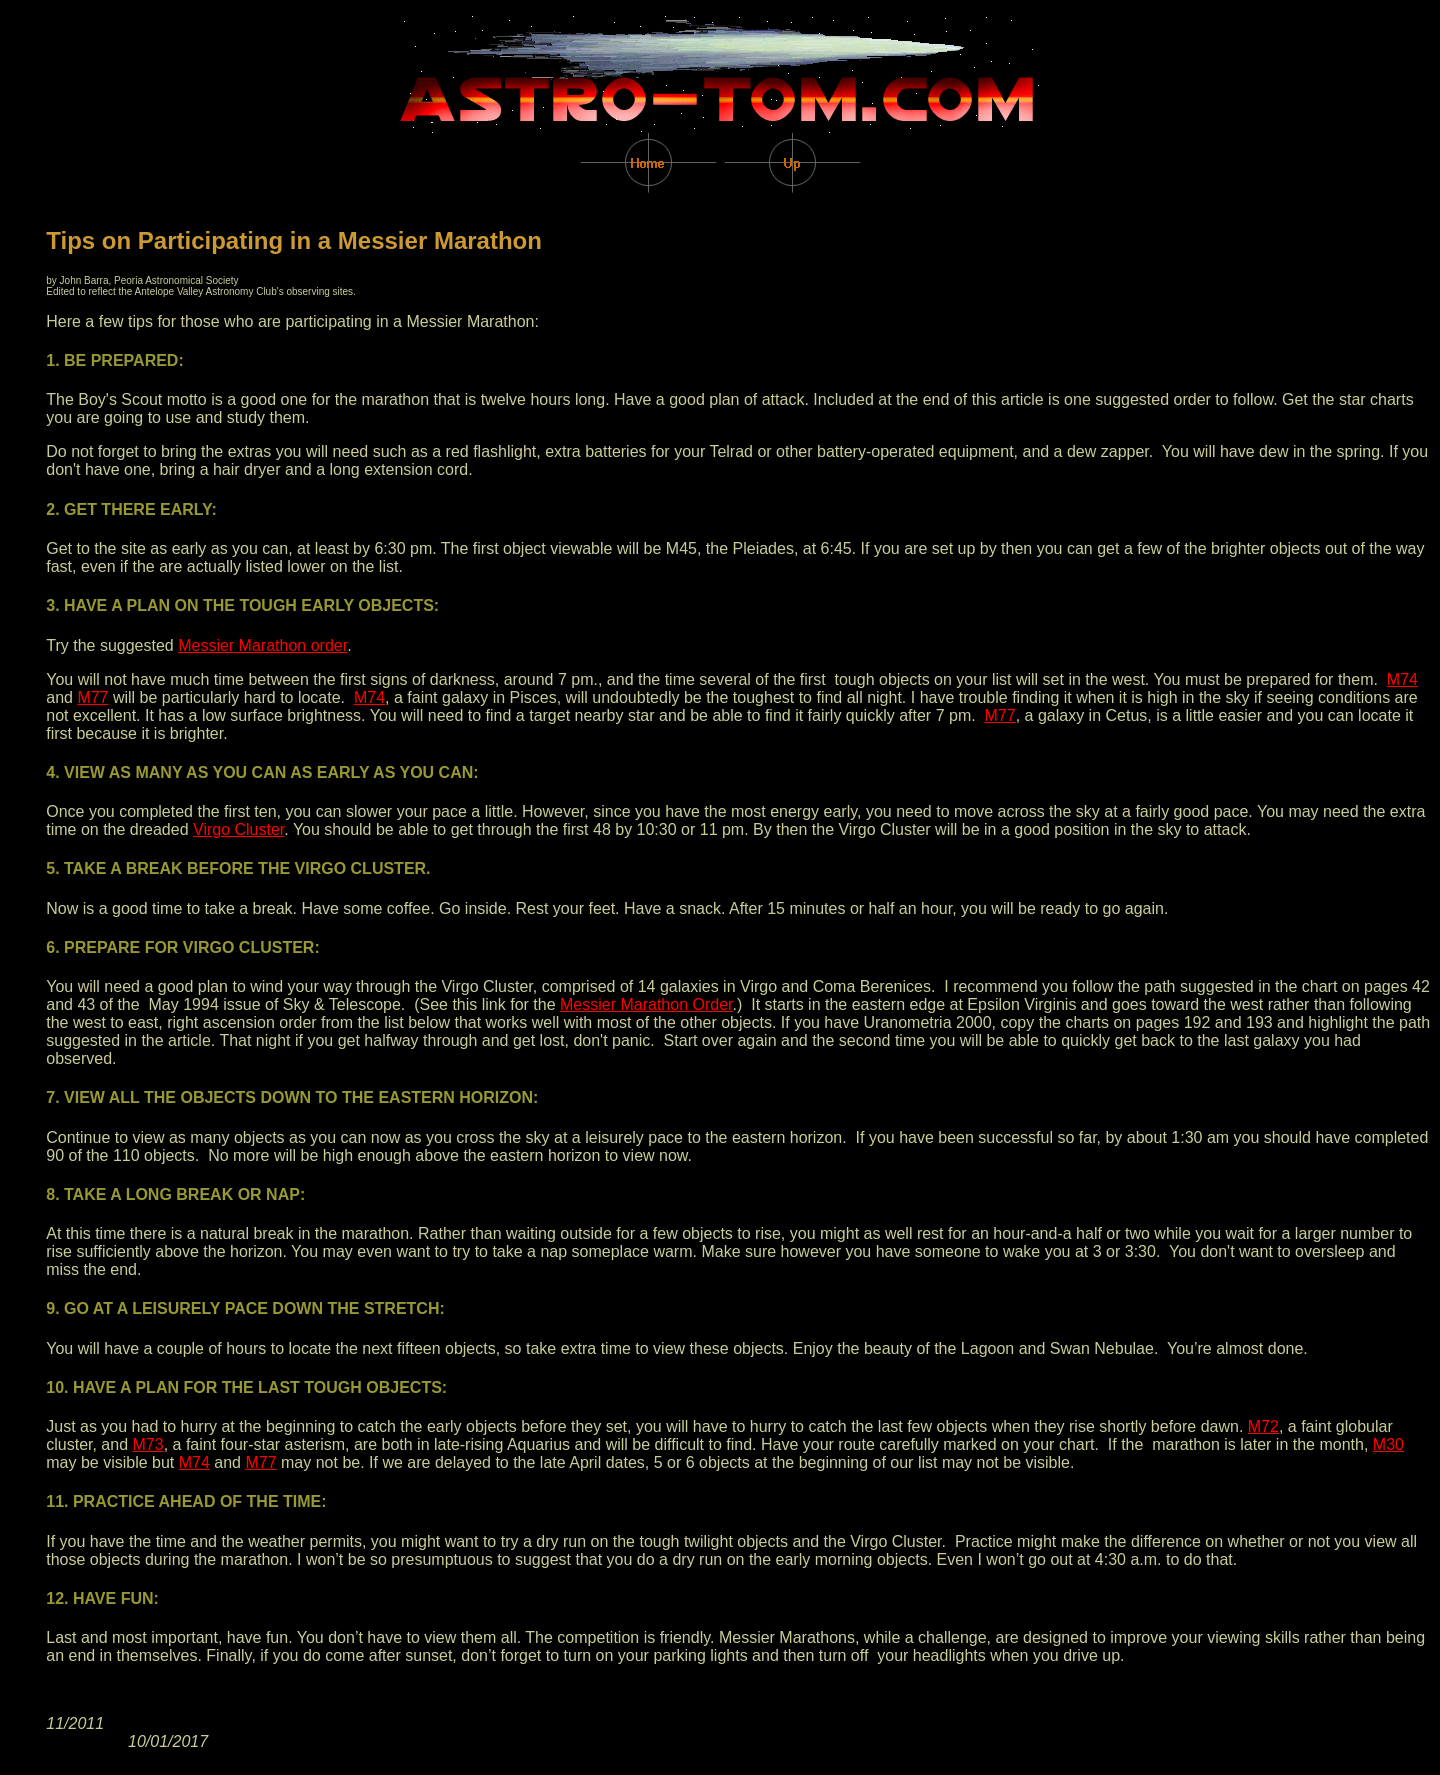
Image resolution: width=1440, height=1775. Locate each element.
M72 (1263, 1426)
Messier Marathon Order (646, 1004)
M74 (1402, 679)
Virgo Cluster (238, 829)
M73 (148, 1444)
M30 (1388, 1444)
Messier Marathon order (262, 645)
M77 (92, 697)
